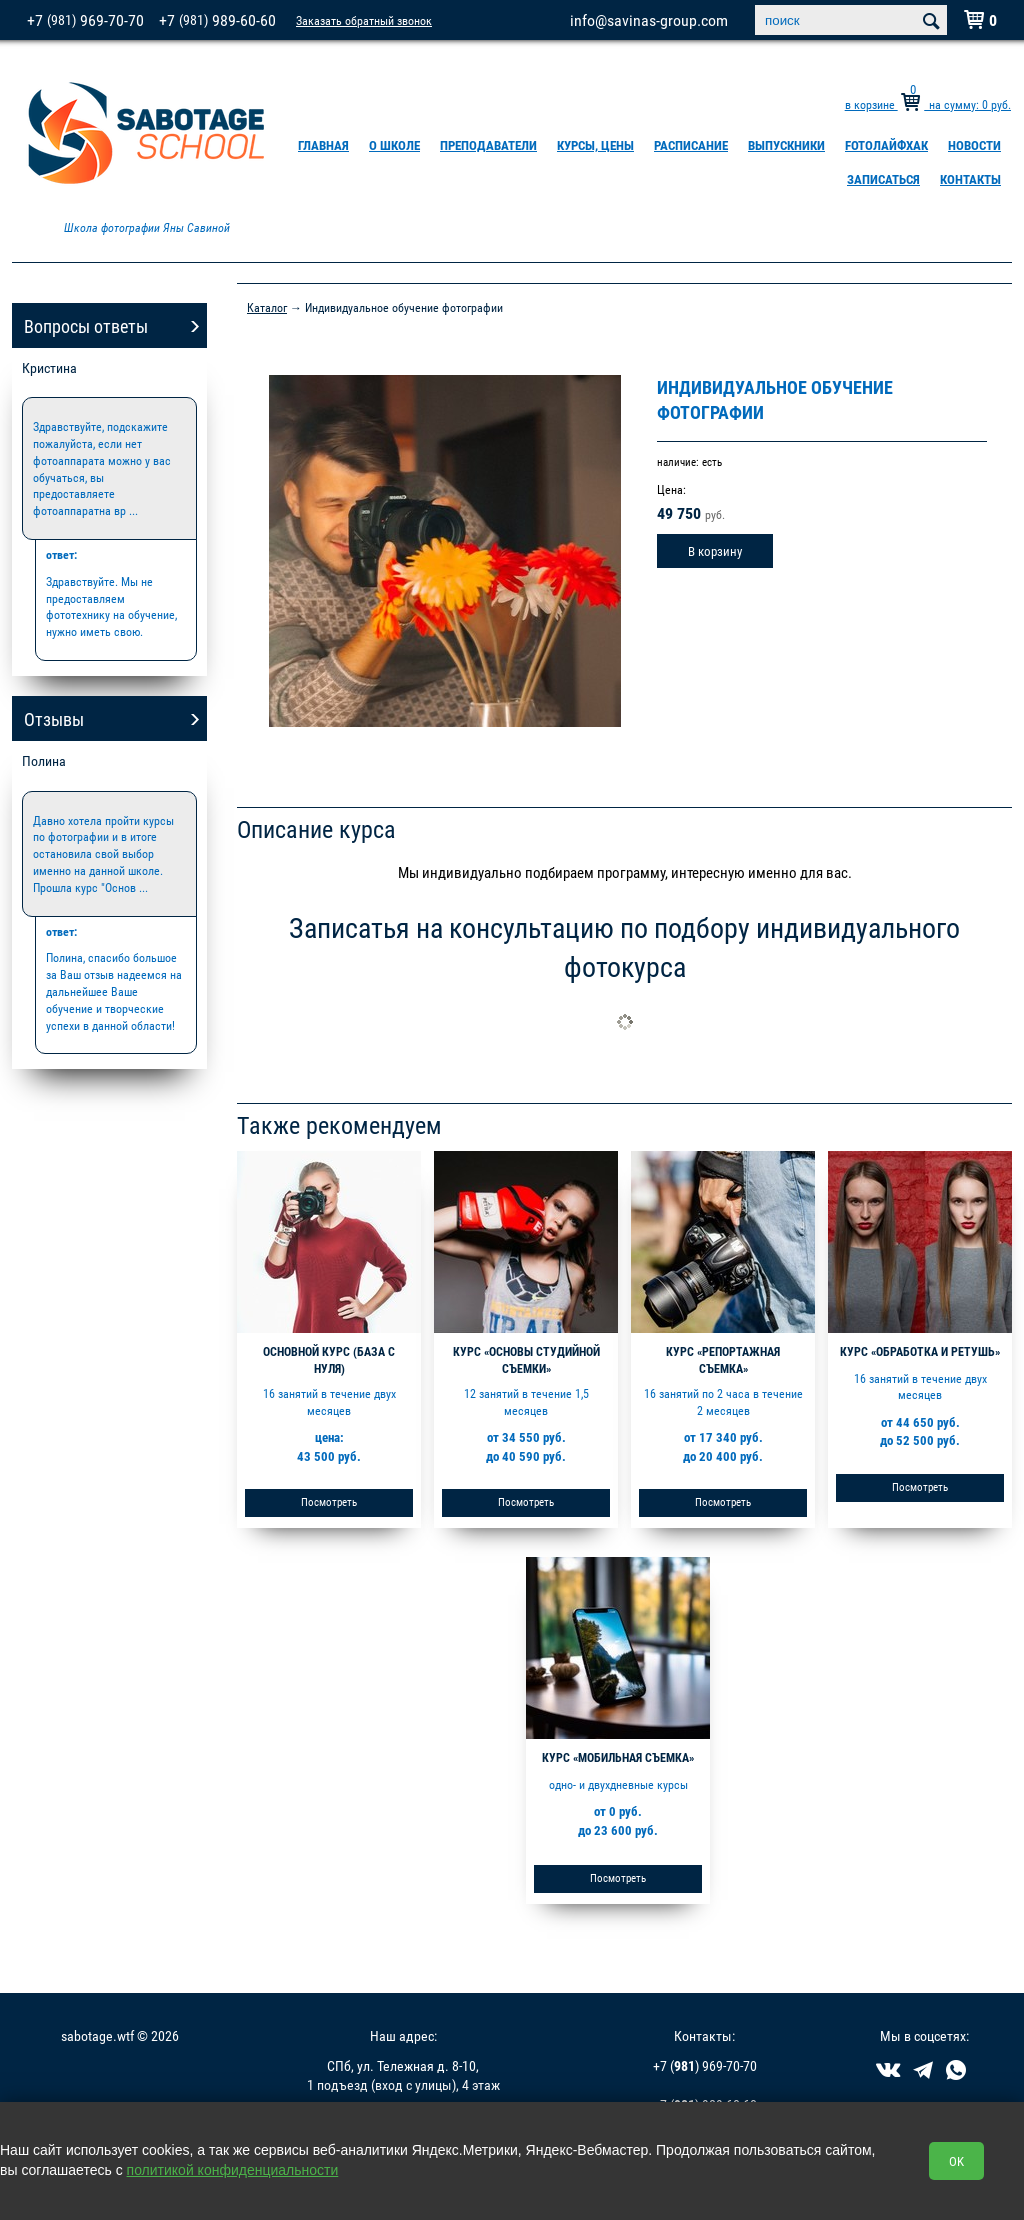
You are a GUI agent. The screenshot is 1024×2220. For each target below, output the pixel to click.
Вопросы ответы (86, 326)
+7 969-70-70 (85, 20)
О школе (394, 145)
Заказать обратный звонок (364, 20)
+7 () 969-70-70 (705, 2065)
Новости (974, 145)
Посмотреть (329, 1501)
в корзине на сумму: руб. (928, 104)
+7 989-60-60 (217, 20)
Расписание (691, 145)
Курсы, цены (595, 145)
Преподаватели (488, 145)
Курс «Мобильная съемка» (618, 1757)
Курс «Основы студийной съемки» (526, 1359)
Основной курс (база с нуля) (329, 1359)
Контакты (970, 179)
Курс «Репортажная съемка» (723, 1359)
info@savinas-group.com (649, 20)
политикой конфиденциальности (233, 2170)
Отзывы (54, 719)
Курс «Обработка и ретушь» (920, 1351)
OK (956, 2161)
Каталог (267, 307)
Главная (323, 145)
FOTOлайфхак (886, 145)
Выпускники (786, 145)
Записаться (883, 179)
